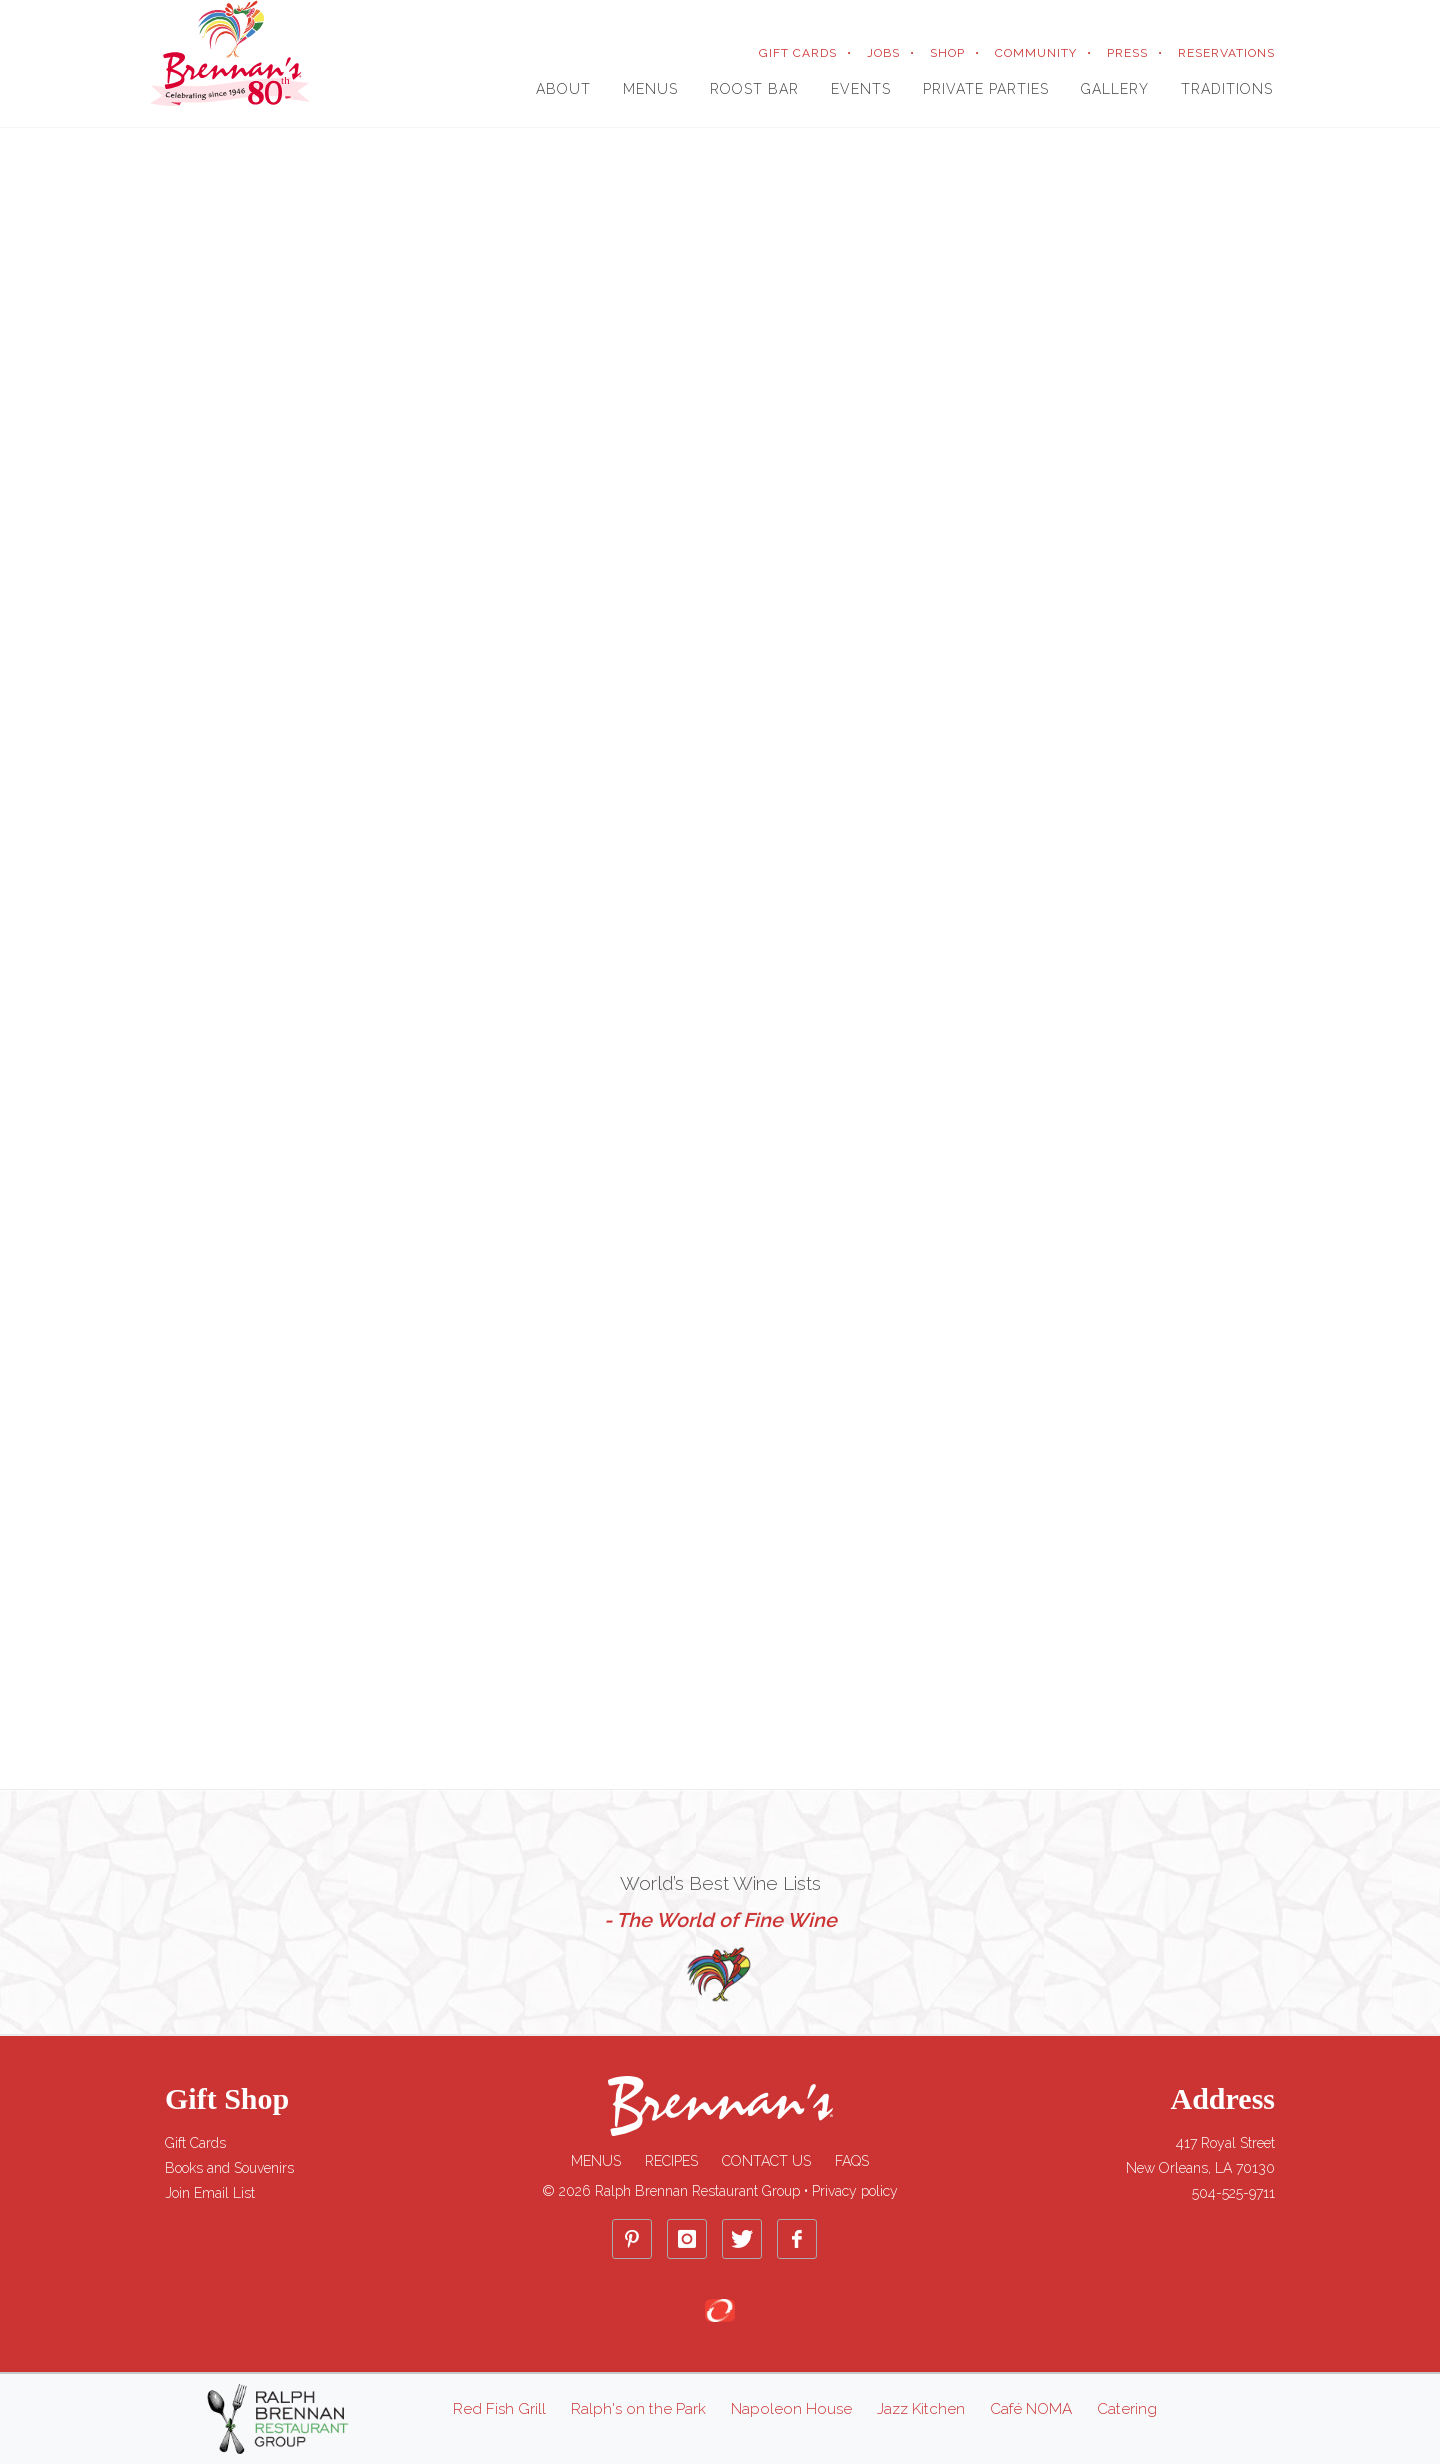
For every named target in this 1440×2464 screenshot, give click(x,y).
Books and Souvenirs (229, 2168)
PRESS (1127, 53)
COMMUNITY (1036, 53)
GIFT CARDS (798, 53)
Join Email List (210, 2193)
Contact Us (766, 2161)
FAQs (852, 2161)
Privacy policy (855, 2191)
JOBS (883, 53)
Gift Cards (195, 2143)
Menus (596, 2161)
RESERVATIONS (1226, 53)
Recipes (671, 2161)
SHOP (947, 53)
